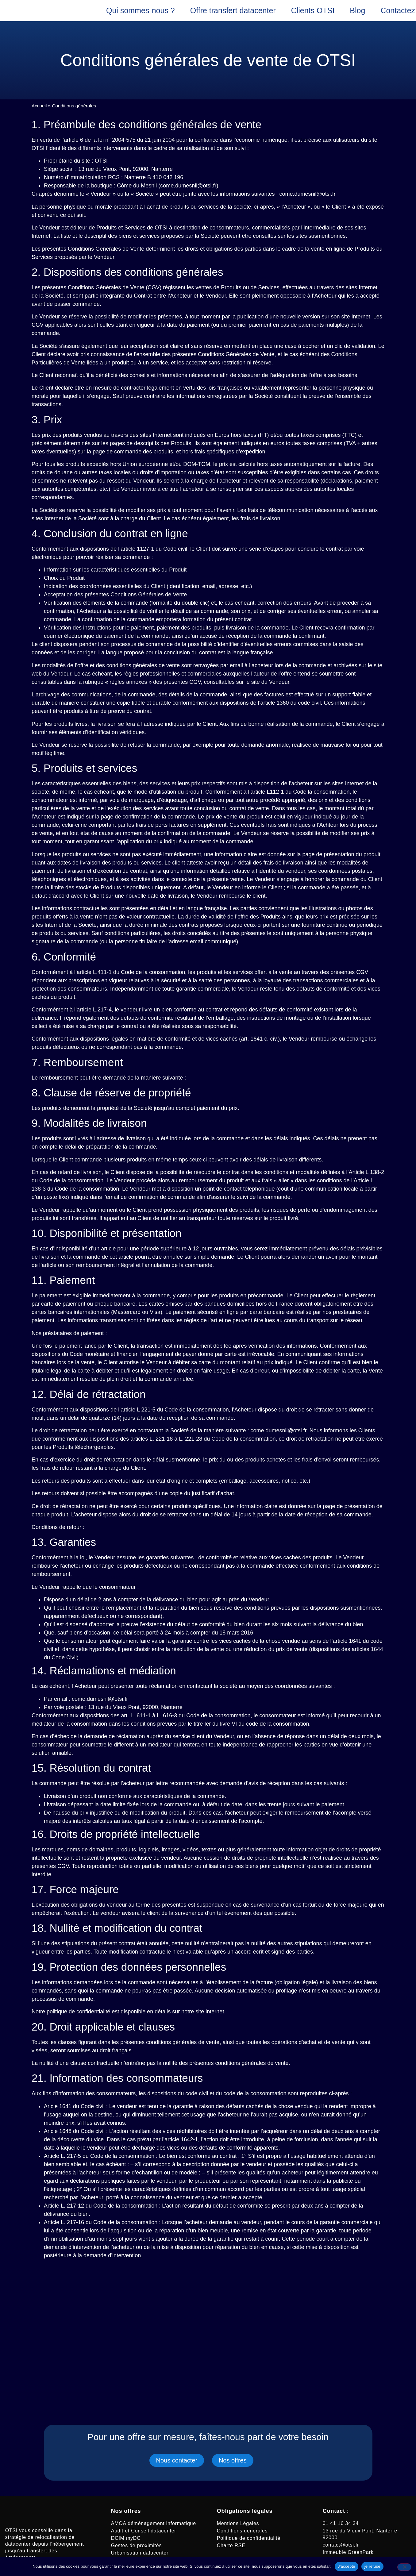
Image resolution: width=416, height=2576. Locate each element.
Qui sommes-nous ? (140, 10)
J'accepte (346, 2566)
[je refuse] (404, 2567)
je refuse (372, 2566)
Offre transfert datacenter (233, 10)
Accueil (39, 105)
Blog (357, 10)
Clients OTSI (313, 10)
